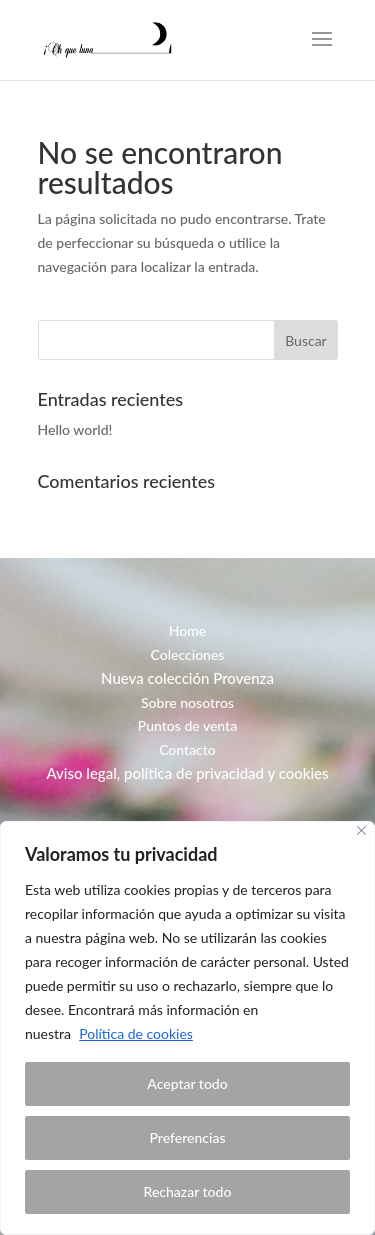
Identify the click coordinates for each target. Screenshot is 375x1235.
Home (187, 630)
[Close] (361, 830)
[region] (187, 1028)
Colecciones (188, 654)
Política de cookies (136, 1033)
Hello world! (75, 429)
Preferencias (188, 1137)
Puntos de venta (187, 725)
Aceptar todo (187, 1083)
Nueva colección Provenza (187, 678)
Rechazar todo (188, 1191)
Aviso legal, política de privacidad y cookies (187, 773)
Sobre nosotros (187, 702)
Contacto (187, 749)
